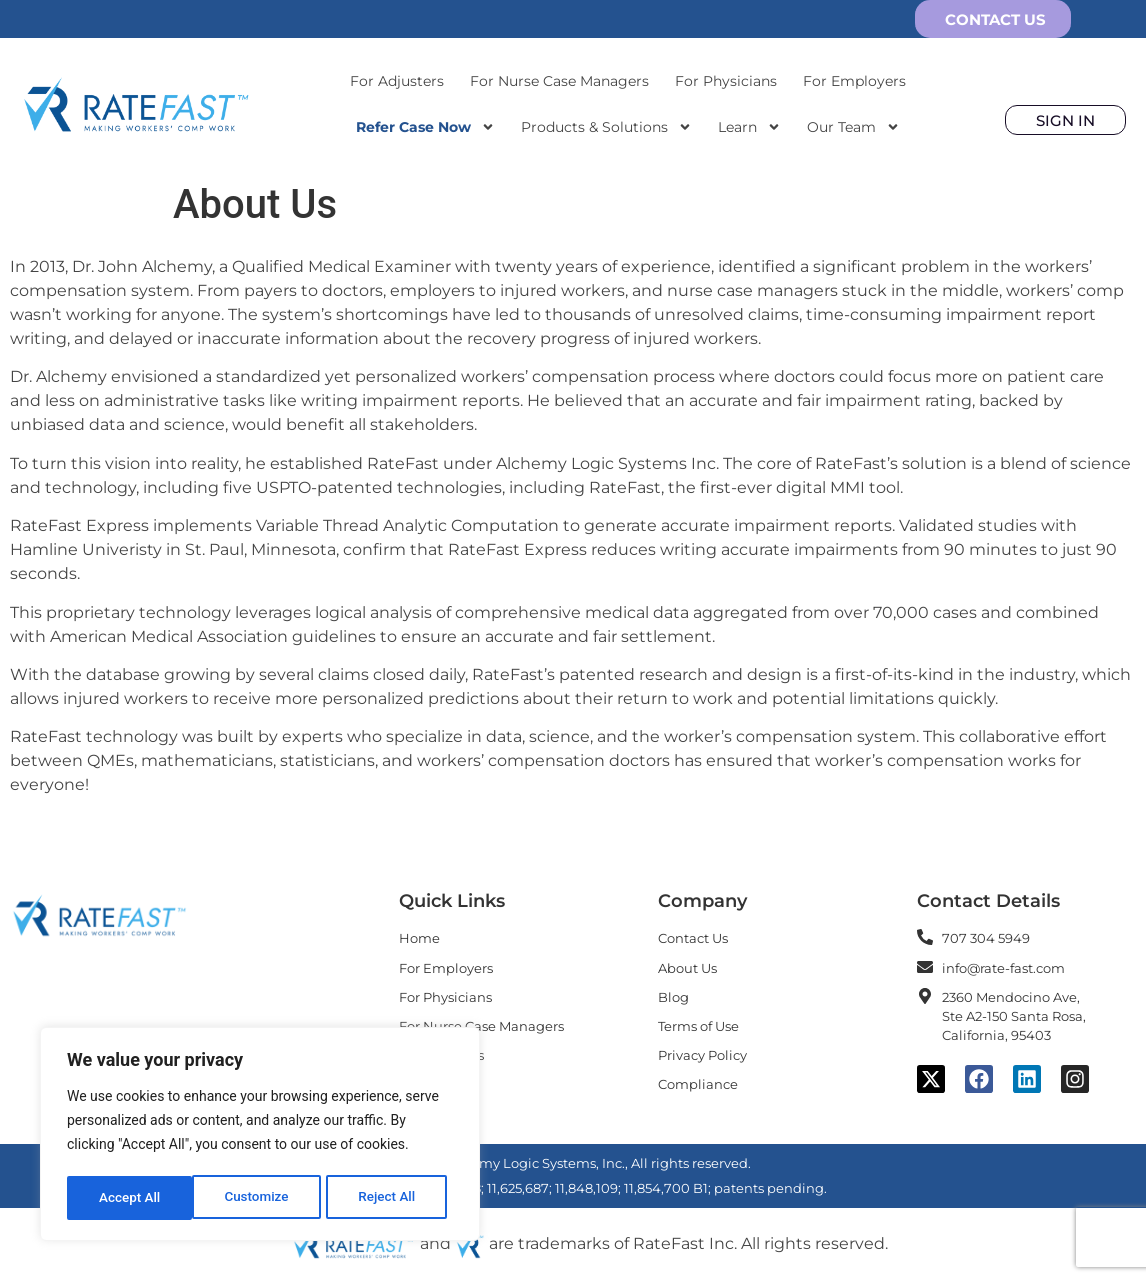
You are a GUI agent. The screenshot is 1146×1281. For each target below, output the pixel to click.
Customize (130, 1198)
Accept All (391, 1198)
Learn (749, 127)
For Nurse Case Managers (559, 81)
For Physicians (726, 81)
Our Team (853, 127)
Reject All (261, 1198)
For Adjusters (397, 81)
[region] (260, 1136)
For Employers (854, 81)
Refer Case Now (425, 127)
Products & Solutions (606, 127)
